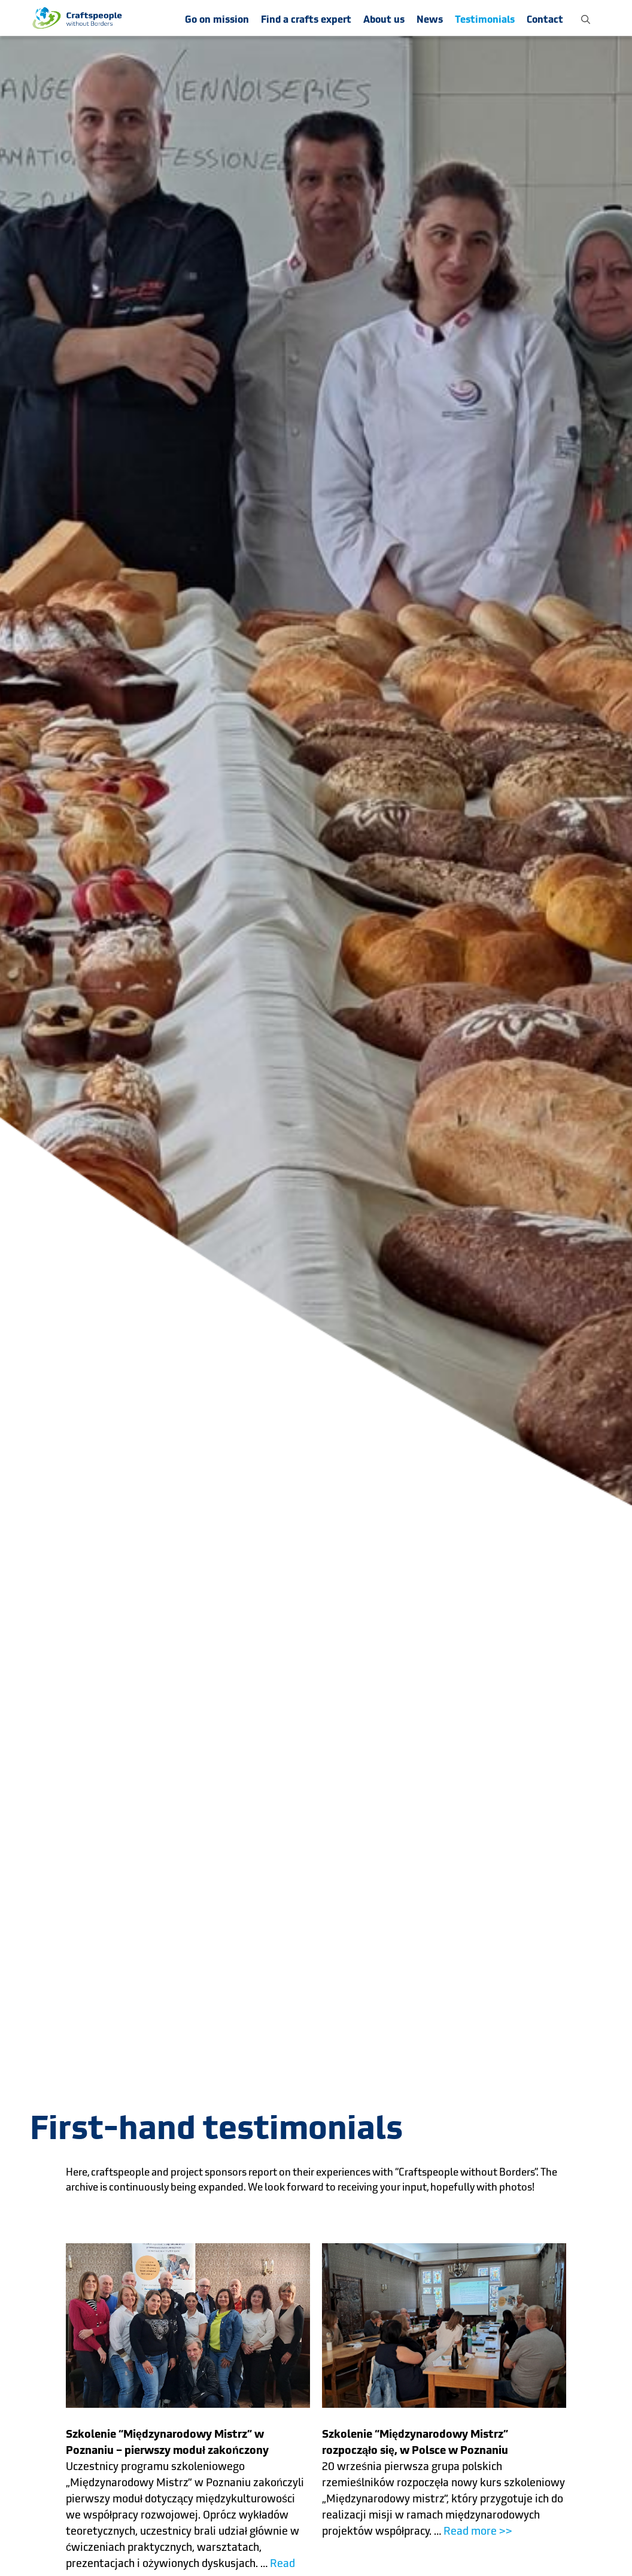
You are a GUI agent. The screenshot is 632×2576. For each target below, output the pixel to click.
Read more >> (477, 2530)
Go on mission (217, 19)
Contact (545, 19)
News (430, 19)
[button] (585, 18)
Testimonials (485, 19)
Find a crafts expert (306, 19)
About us (384, 19)
